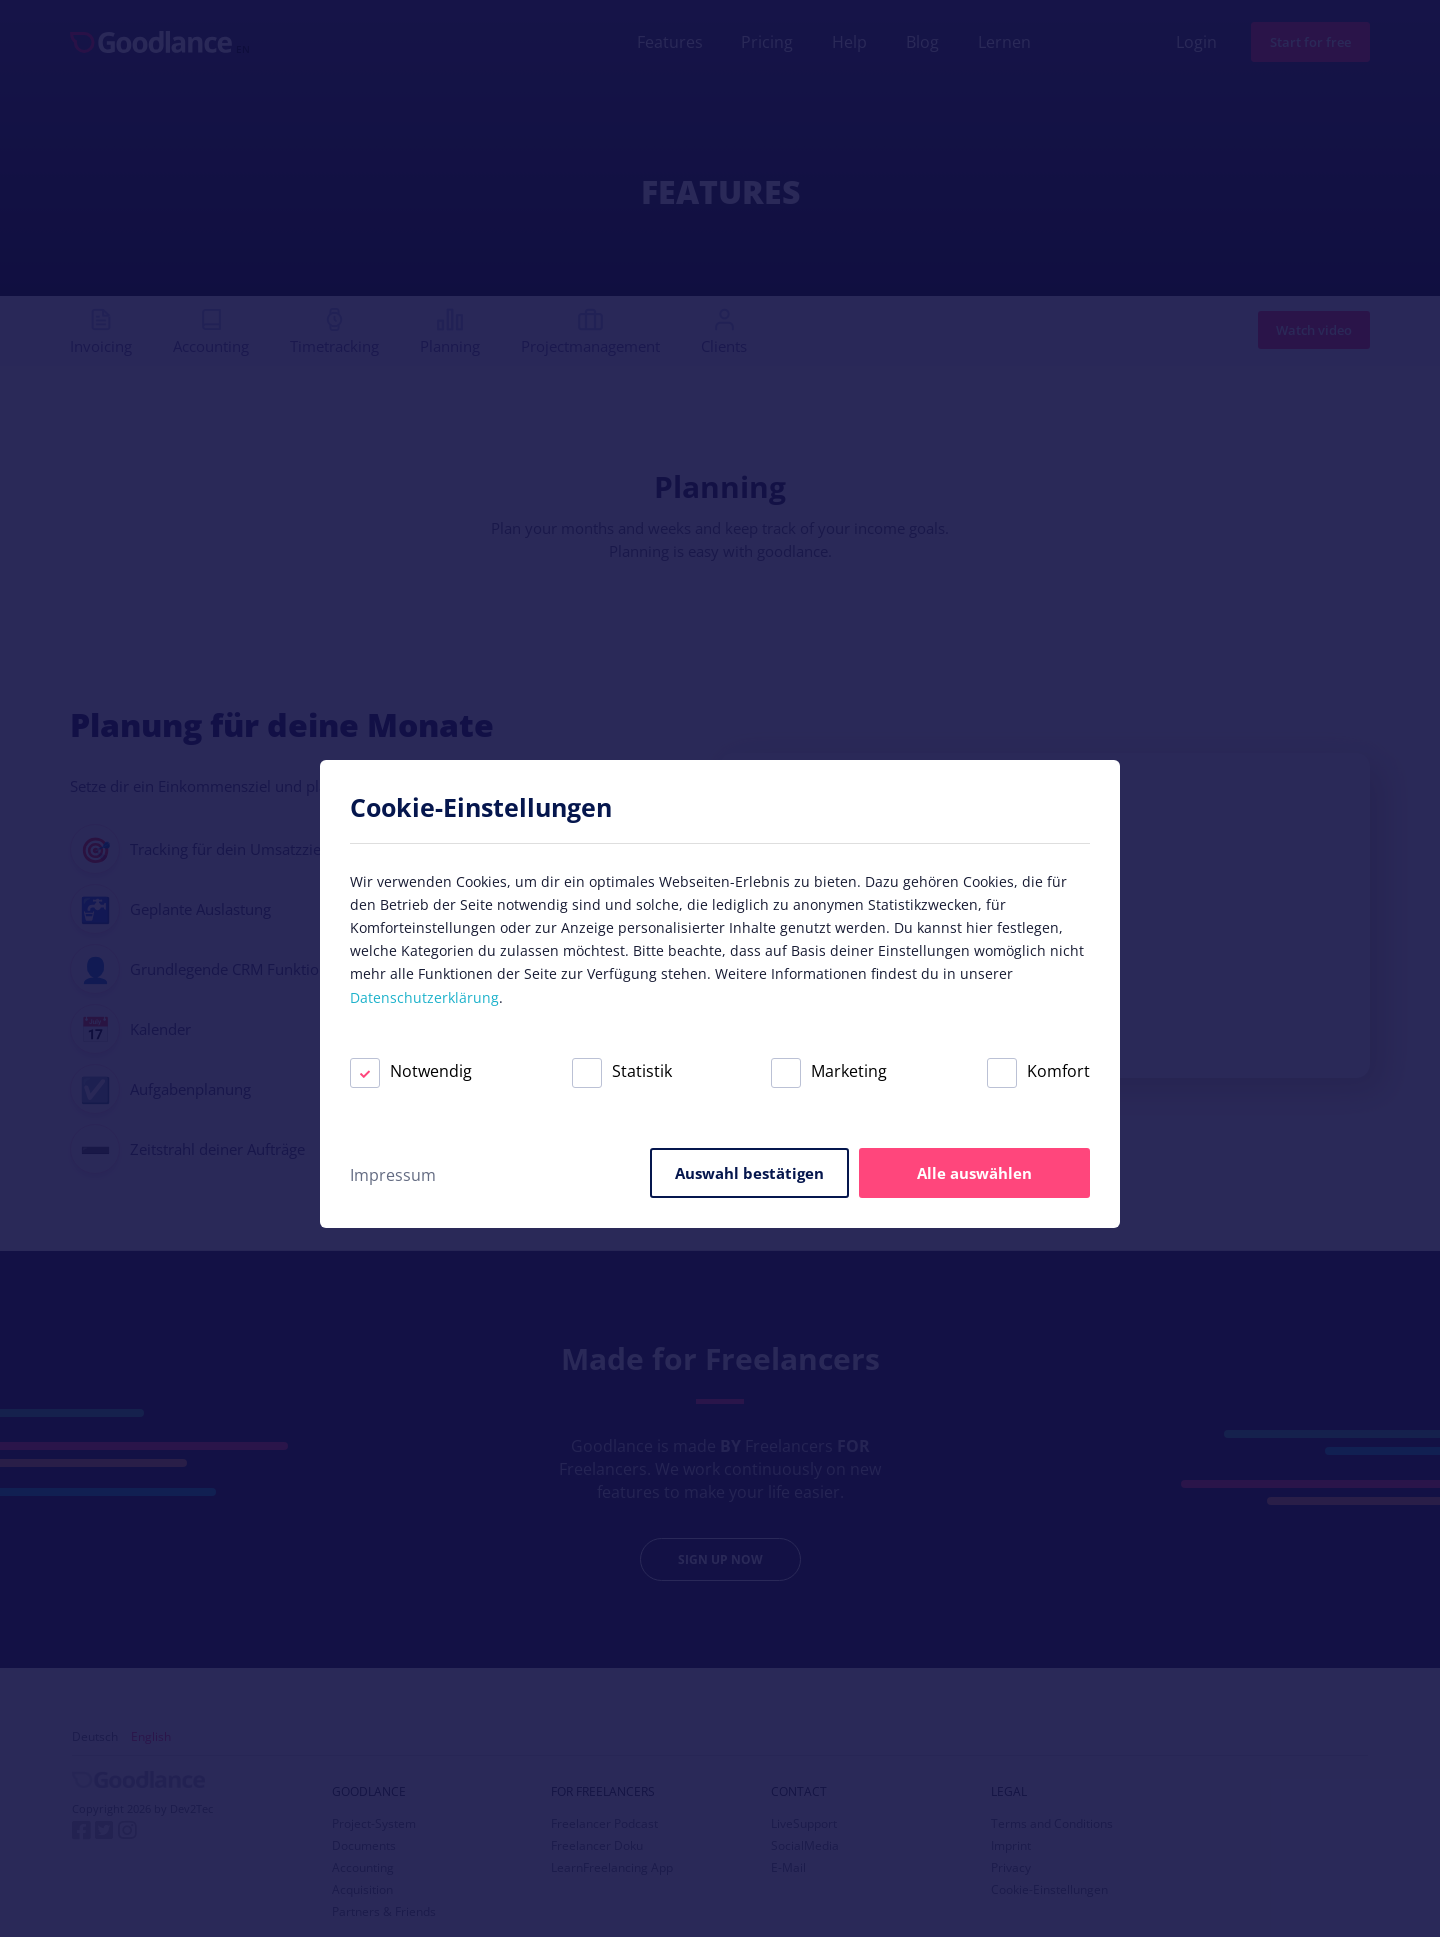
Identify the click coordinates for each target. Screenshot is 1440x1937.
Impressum (393, 1175)
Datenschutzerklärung (424, 997)
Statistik (622, 1071)
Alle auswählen (974, 1173)
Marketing (829, 1071)
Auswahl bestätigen (749, 1173)
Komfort (1038, 1071)
